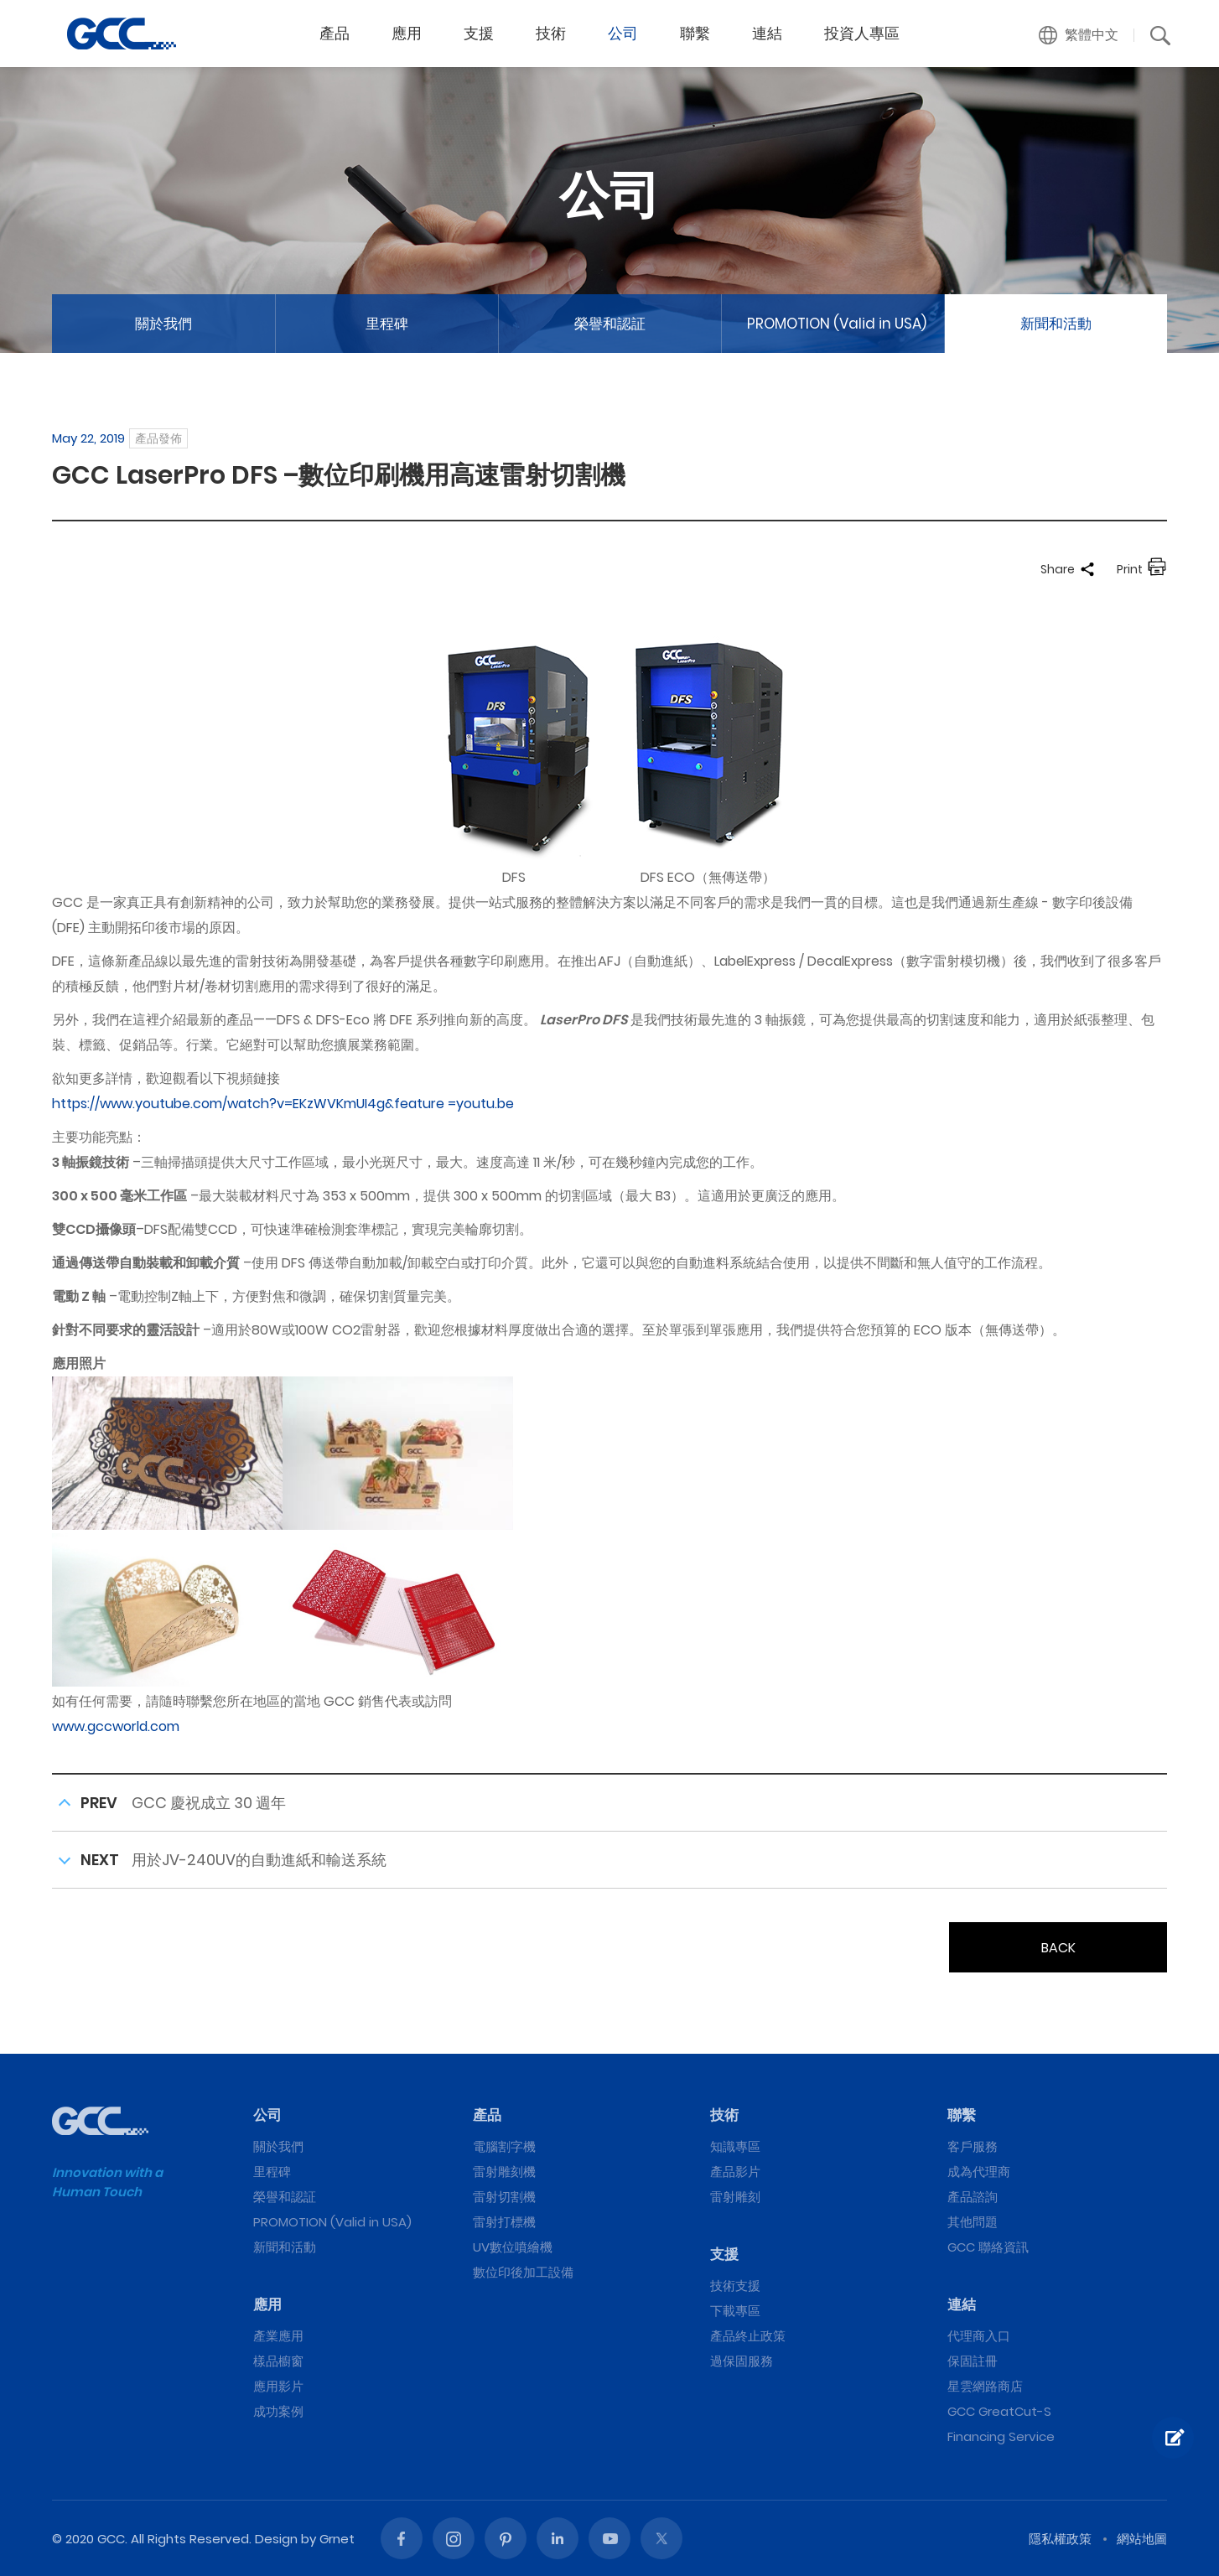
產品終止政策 (748, 2336)
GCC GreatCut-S (999, 2411)
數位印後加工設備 (523, 2272)
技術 (551, 33)
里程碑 (387, 324)
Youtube (609, 2538)
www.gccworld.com (115, 1726)
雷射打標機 (504, 2222)
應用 (407, 33)
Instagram (454, 2538)
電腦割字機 (504, 2146)
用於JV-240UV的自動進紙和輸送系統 (259, 1859)
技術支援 (735, 2285)
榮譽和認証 (610, 324)
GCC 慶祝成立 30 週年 (209, 1802)
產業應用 (278, 2336)
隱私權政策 (1060, 2538)
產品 (334, 33)
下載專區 (735, 2310)
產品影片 (735, 2171)
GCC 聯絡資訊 (988, 2247)
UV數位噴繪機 (512, 2247)
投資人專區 (862, 33)
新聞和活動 (1056, 324)
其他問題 (972, 2222)
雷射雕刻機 (504, 2171)
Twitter (661, 2538)
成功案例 (278, 2411)
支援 (479, 33)
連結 (767, 33)
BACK (1058, 1947)
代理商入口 (978, 2336)
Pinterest (506, 2538)
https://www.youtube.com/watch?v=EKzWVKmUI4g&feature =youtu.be (283, 1103)
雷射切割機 (504, 2196)
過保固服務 (741, 2361)
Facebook (402, 2538)
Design (276, 2538)
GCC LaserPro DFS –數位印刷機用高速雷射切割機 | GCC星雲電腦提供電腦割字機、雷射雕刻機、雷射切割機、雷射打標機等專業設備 (121, 33)
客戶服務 (972, 2146)
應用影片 (278, 2386)
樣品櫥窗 (278, 2361)
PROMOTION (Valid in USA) (836, 324)
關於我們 (163, 324)
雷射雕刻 (735, 2196)
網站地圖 (1142, 2538)
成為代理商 (978, 2171)
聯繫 (695, 33)
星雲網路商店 (985, 2386)
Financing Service (1001, 2436)
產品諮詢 (972, 2196)
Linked (557, 2538)
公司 (623, 33)
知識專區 (735, 2146)
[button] (1079, 35)
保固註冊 (972, 2361)
